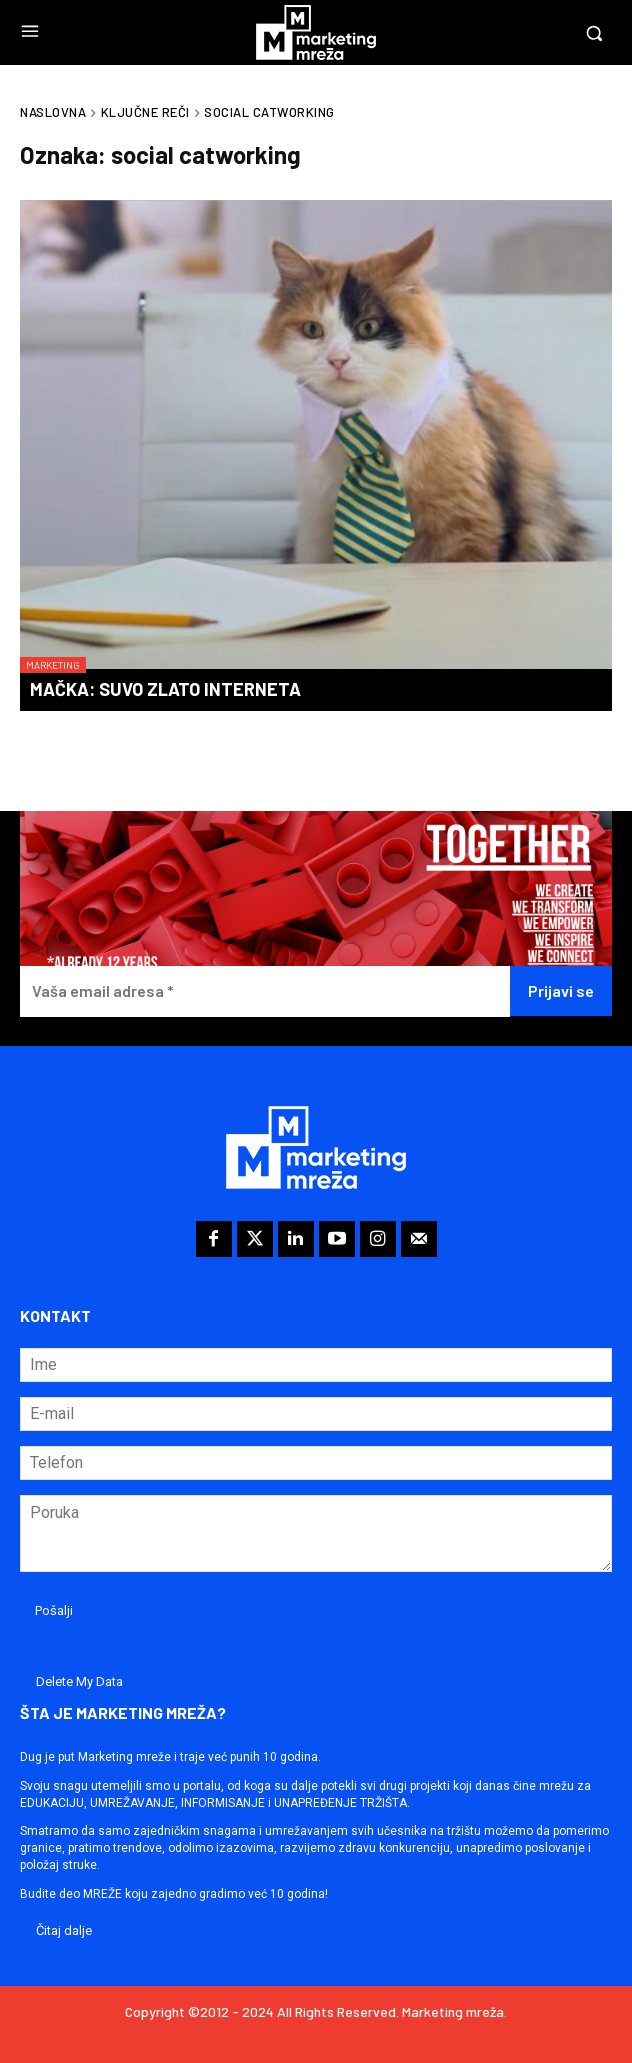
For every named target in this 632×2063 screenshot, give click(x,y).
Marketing (53, 665)
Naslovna (53, 112)
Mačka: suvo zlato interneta (165, 689)
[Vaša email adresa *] (265, 991)
